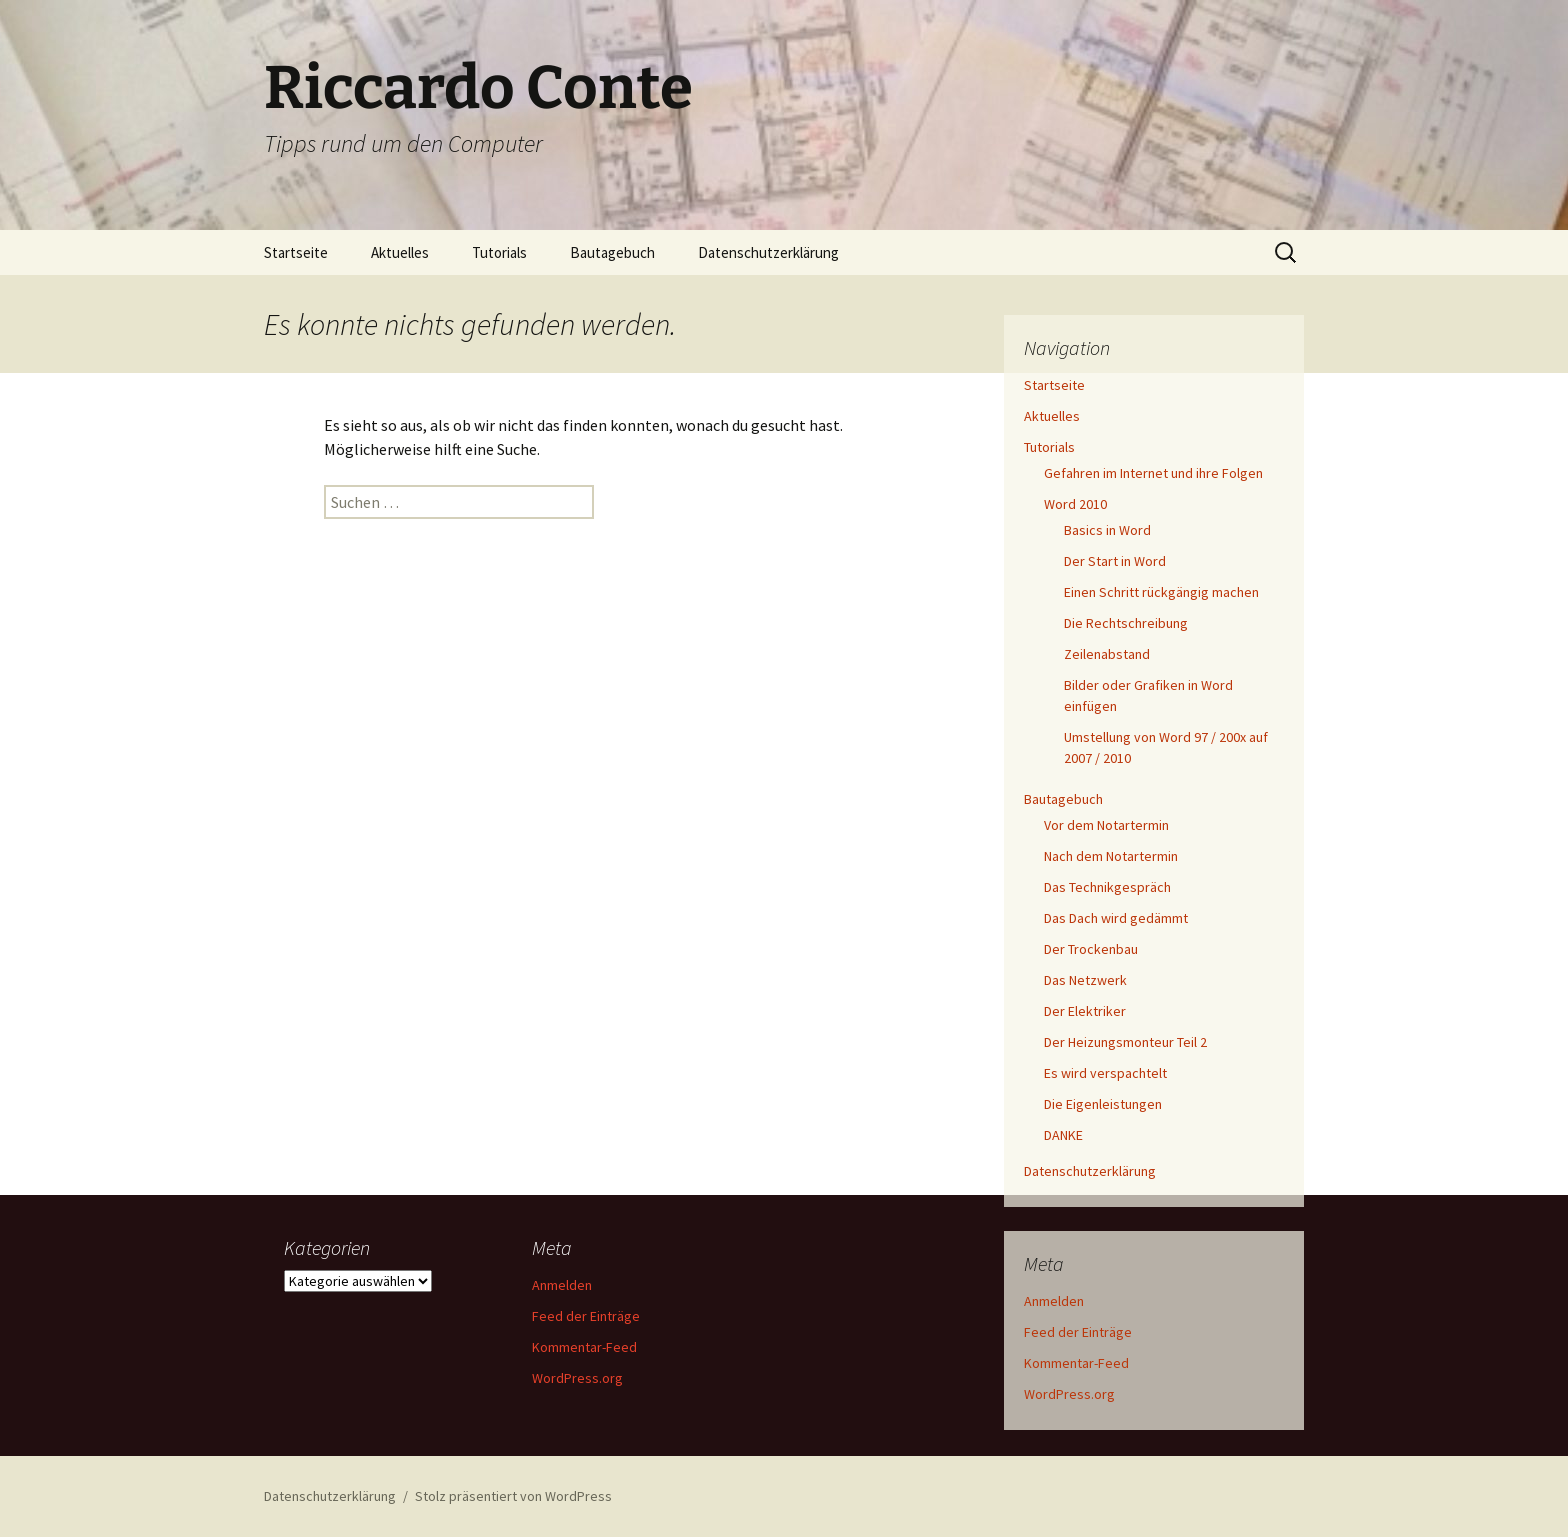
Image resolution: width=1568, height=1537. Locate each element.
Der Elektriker (1085, 1011)
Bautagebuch (612, 252)
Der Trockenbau (1091, 949)
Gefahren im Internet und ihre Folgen (1153, 473)
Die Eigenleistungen (1103, 1104)
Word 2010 (1075, 504)
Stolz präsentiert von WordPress (513, 1496)
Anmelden (1054, 1301)
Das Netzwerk (1085, 980)
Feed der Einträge (1078, 1332)
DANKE (1063, 1135)
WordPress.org (1069, 1394)
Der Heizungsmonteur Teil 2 (1125, 1042)
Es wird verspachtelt (1105, 1073)
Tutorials (499, 252)
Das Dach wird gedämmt (1116, 918)
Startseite (296, 252)
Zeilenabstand (1107, 654)
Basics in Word (1107, 530)
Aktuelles (400, 252)
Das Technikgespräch (1107, 887)
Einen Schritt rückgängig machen (1161, 592)
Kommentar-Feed (1076, 1363)
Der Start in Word (1115, 561)
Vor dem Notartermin (1106, 825)
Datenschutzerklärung (768, 252)
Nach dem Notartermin (1111, 856)
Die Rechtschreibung (1126, 623)
